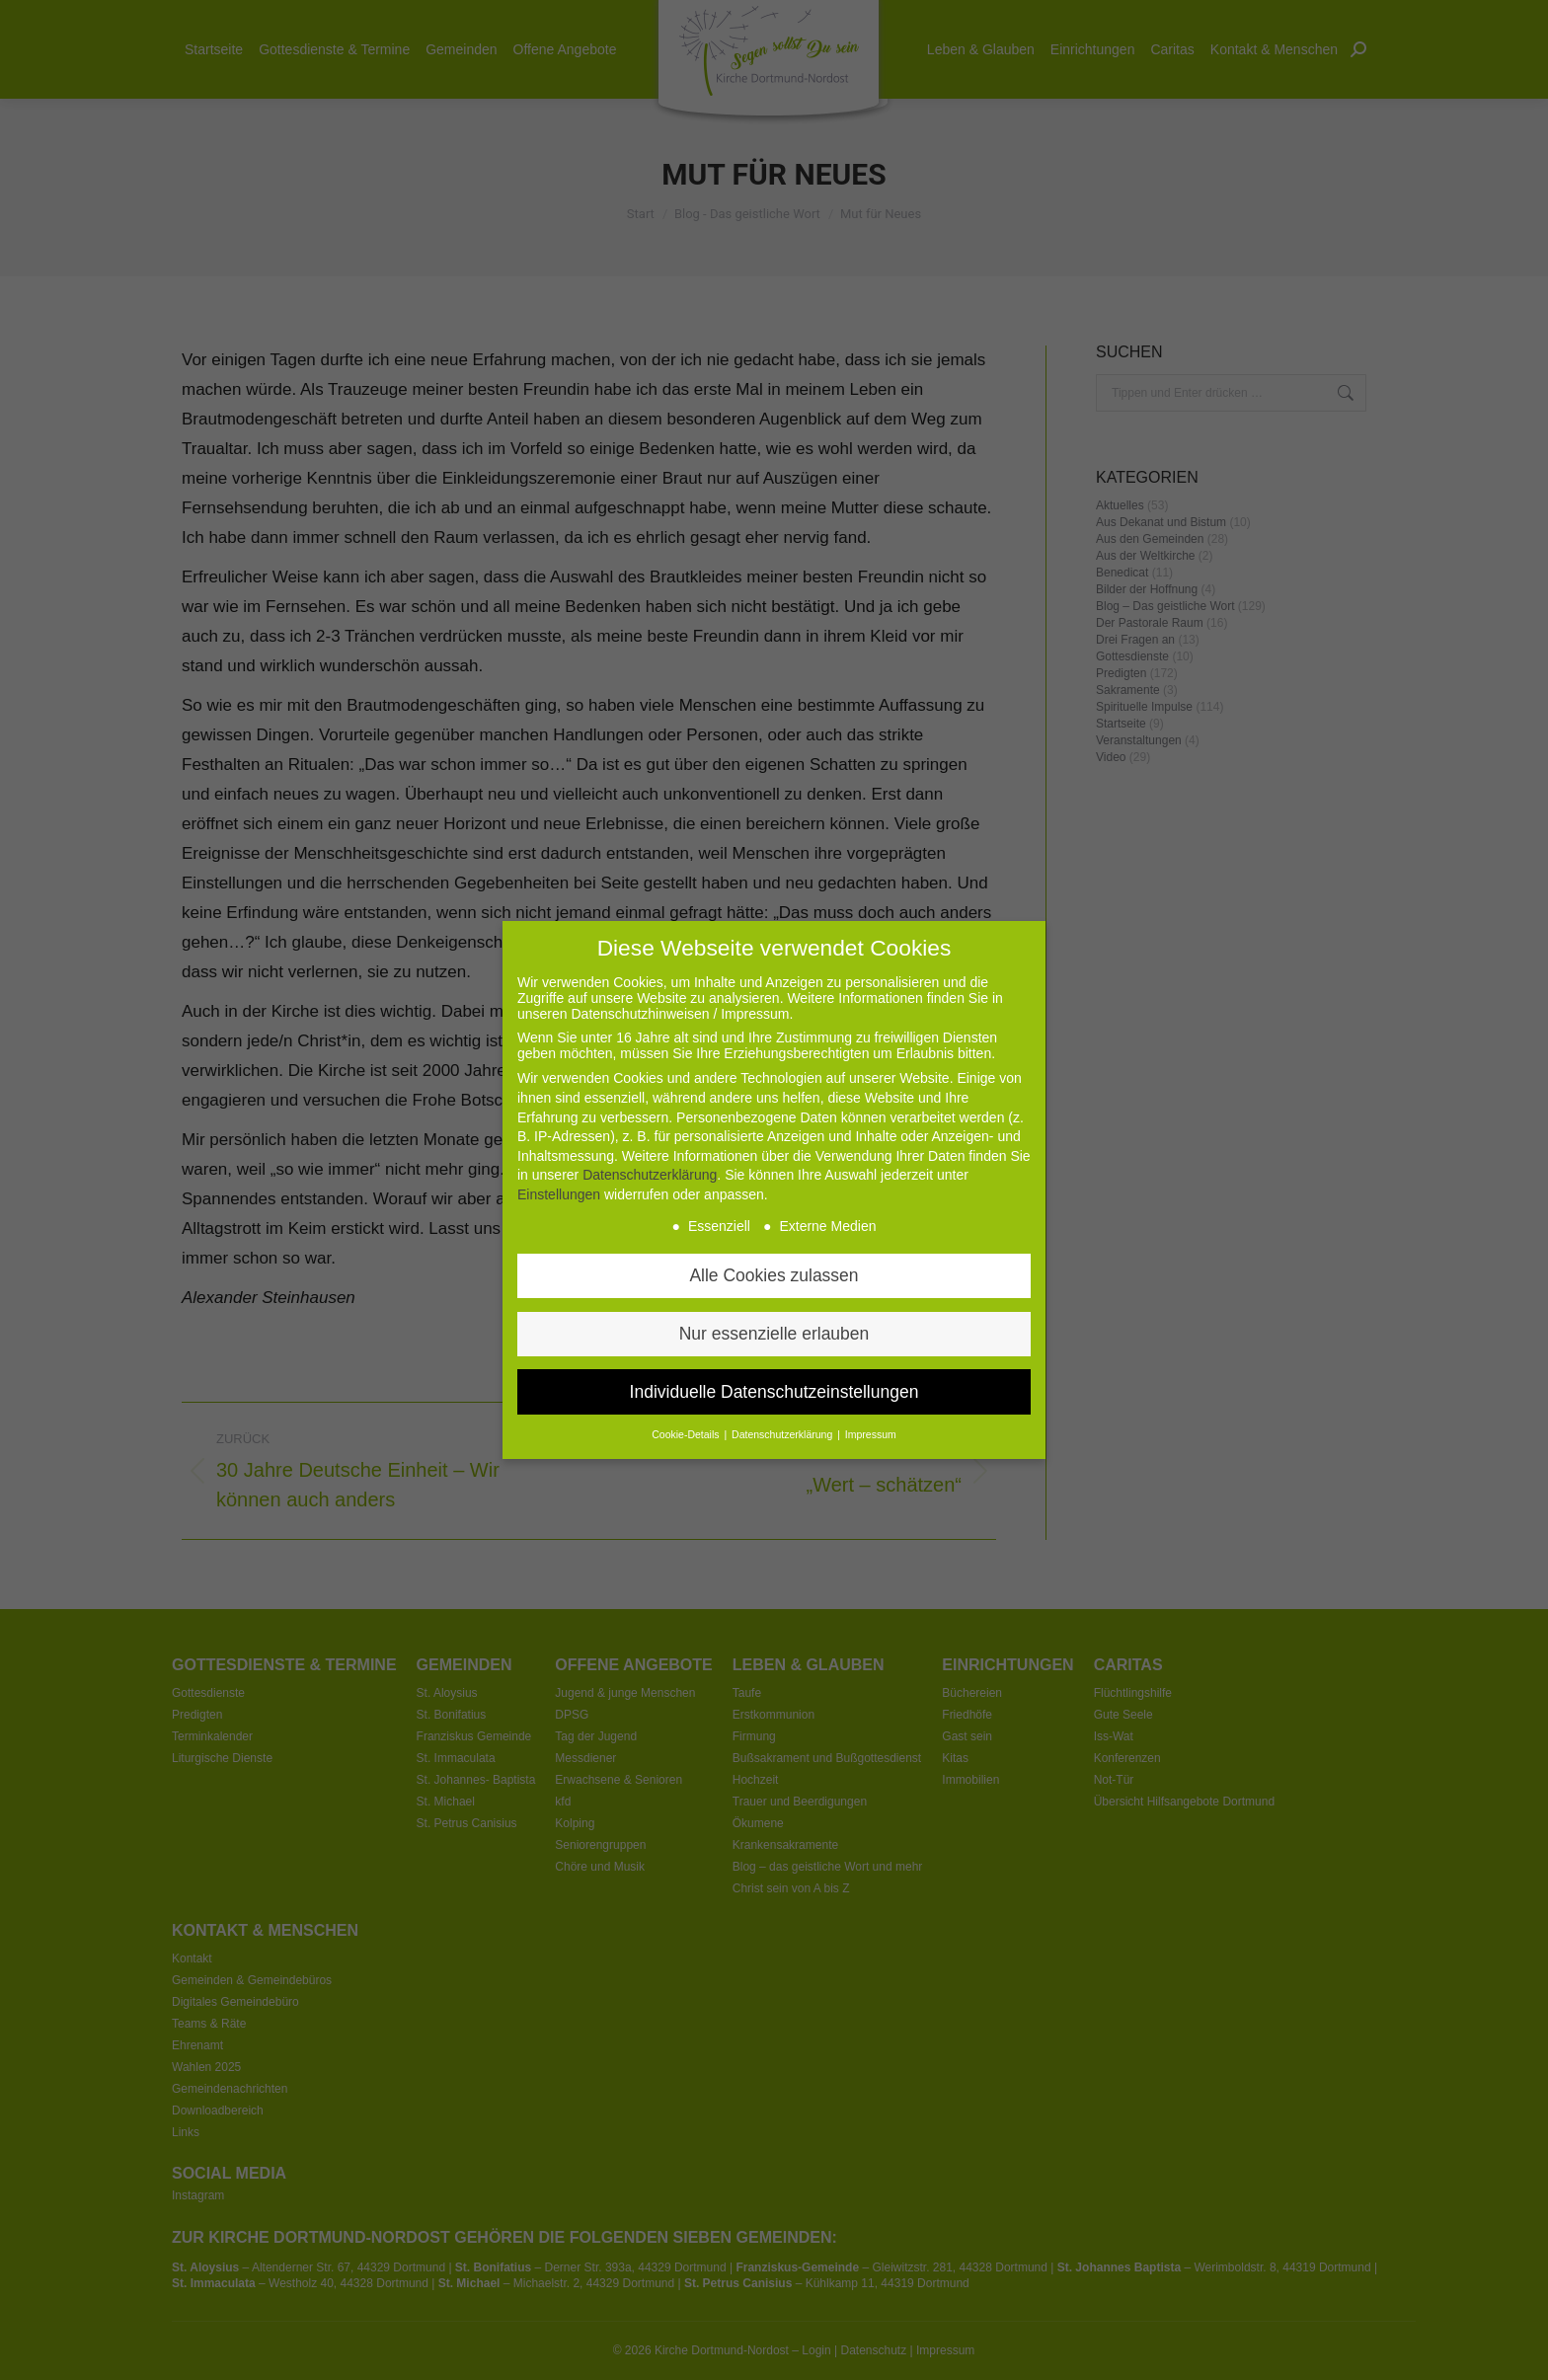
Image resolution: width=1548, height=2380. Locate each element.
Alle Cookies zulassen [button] (773, 1230)
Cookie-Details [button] (687, 1390)
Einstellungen (558, 1149)
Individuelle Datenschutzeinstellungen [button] (774, 1346)
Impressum (870, 1390)
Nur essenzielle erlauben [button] (774, 1288)
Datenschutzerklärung (649, 1130)
